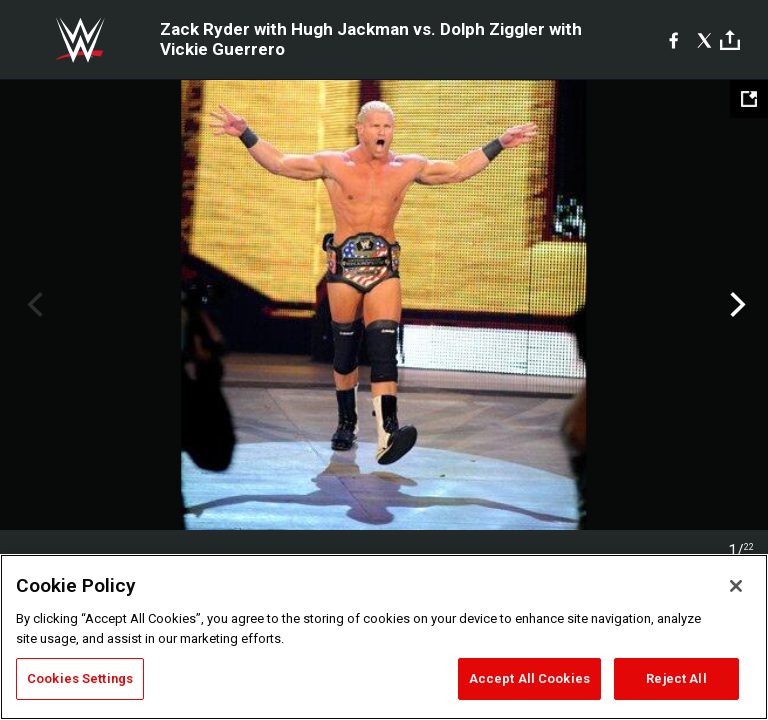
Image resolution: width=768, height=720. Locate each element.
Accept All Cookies (529, 678)
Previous (32, 305)
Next (735, 305)
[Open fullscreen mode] (749, 99)
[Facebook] (673, 40)
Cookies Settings (80, 678)
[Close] (736, 586)
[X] (704, 40)
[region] (384, 637)
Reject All (676, 678)
